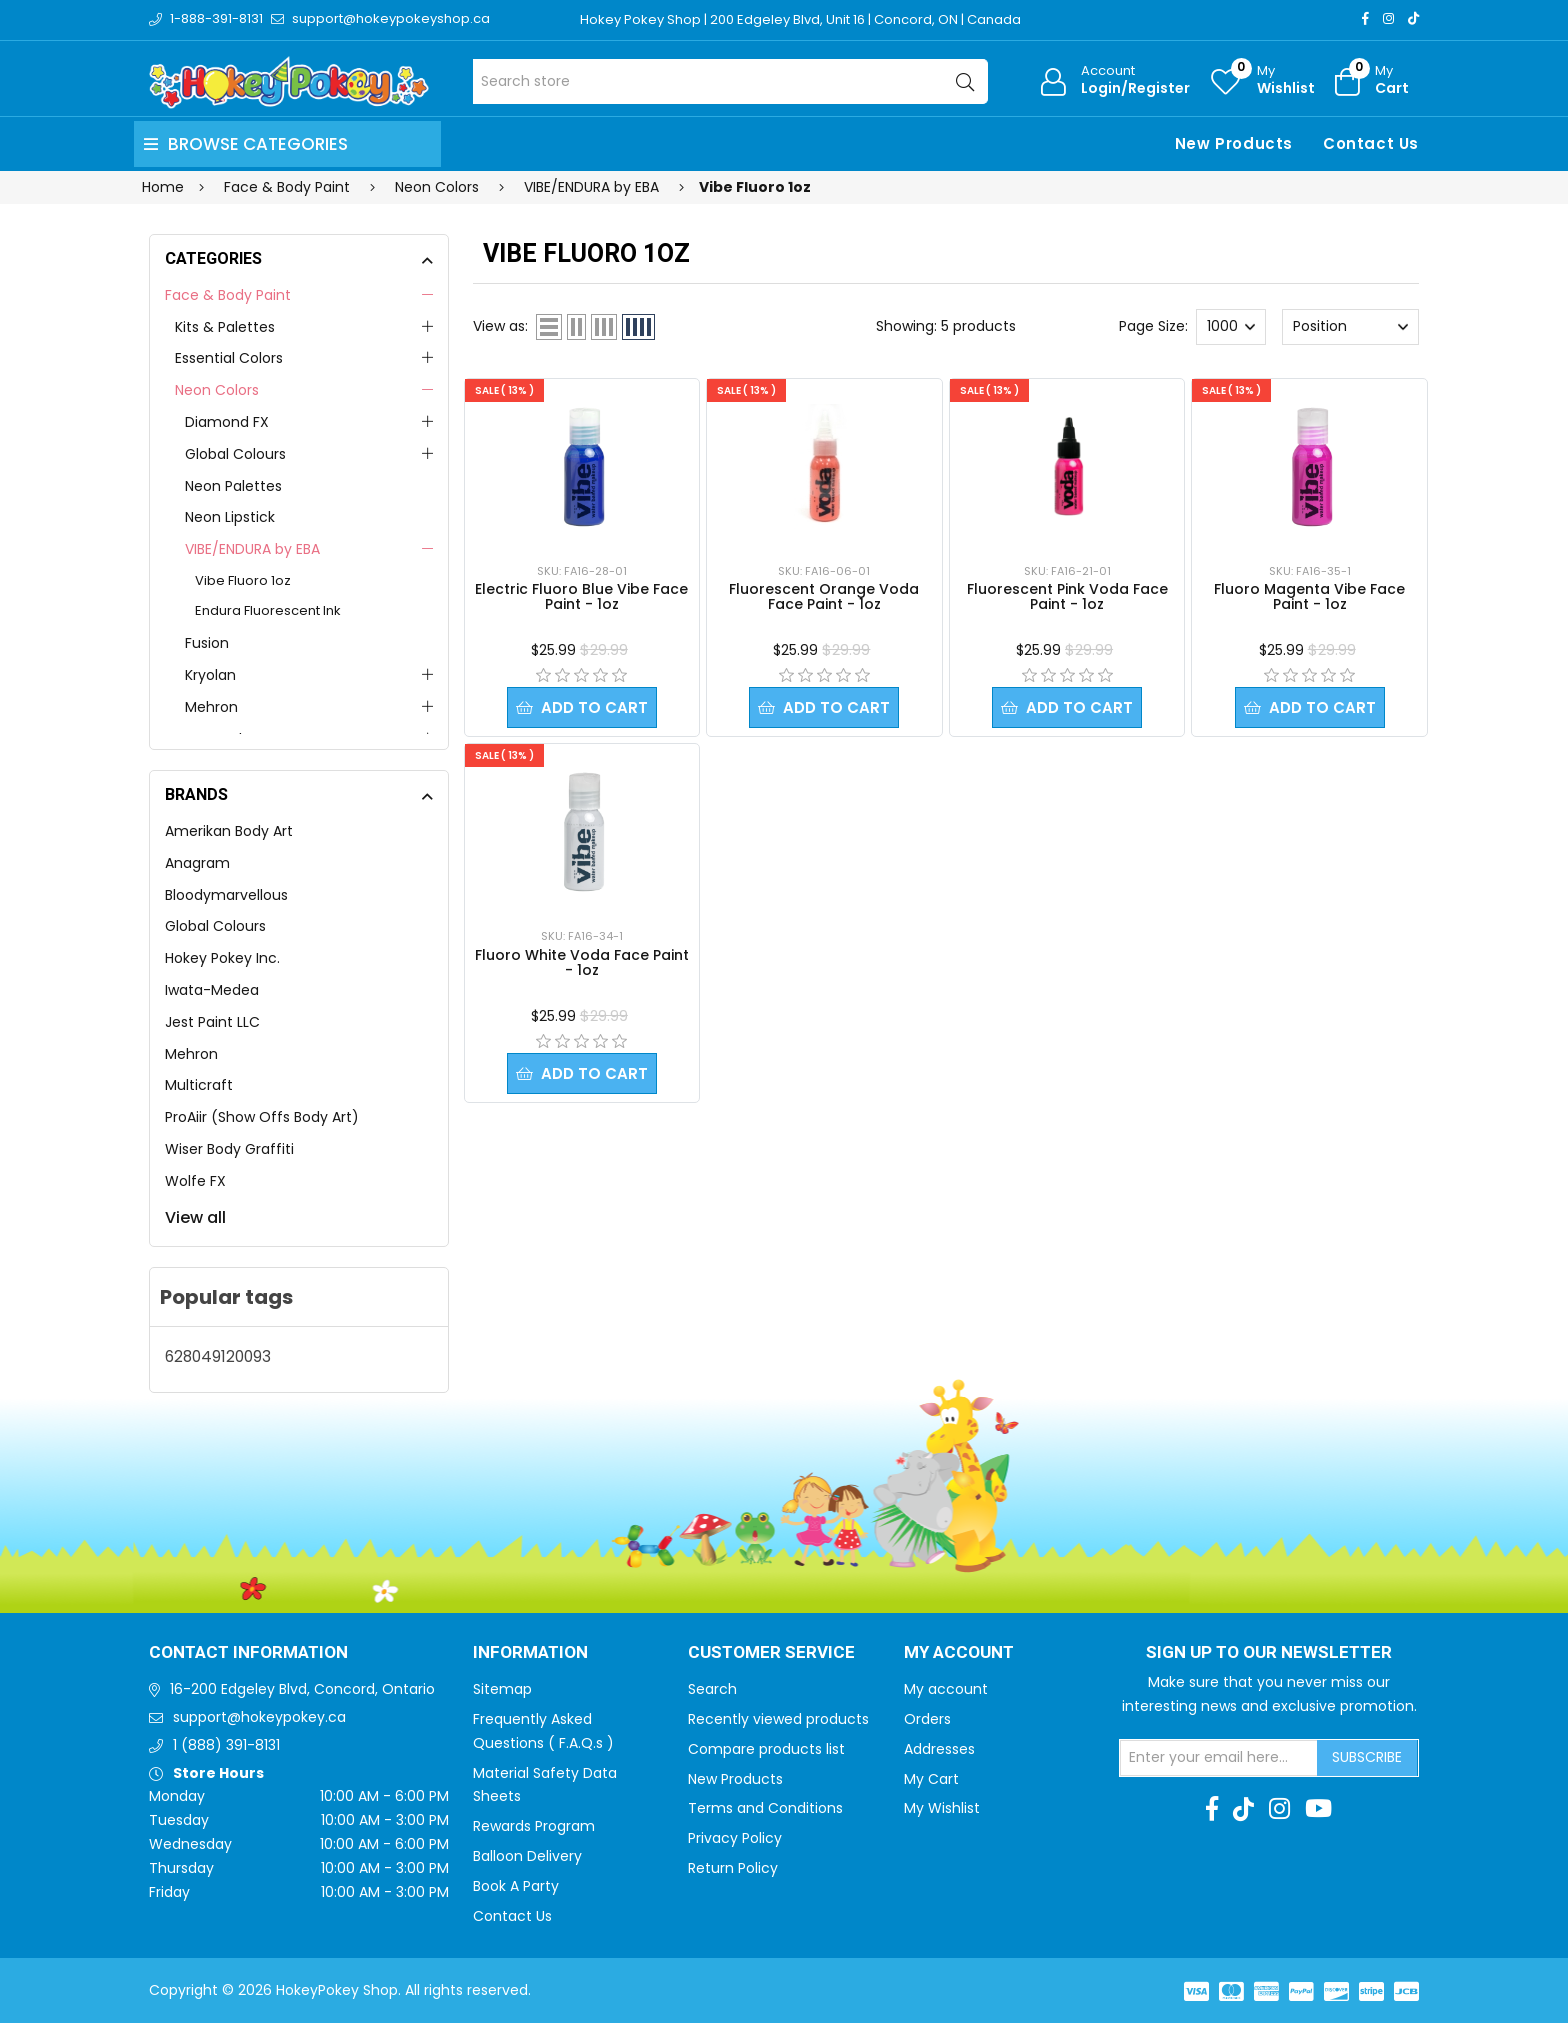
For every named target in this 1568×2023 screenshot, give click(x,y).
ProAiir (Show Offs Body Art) (262, 1117)
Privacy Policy (735, 1838)
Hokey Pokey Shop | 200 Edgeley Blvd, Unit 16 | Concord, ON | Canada (800, 19)
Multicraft (199, 1085)
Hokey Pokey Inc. (222, 958)
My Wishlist (942, 1808)
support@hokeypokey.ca (259, 1717)
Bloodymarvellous (226, 895)
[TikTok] (1413, 18)
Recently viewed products (778, 1719)
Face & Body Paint (228, 295)
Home (163, 187)
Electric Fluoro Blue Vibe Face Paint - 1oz (581, 596)
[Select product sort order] (1350, 327)
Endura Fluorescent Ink (268, 610)
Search (712, 1689)
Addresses (939, 1749)
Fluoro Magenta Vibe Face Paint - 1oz (1309, 596)
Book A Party (516, 1886)
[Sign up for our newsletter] (1219, 1758)
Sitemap (502, 1689)
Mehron (211, 707)
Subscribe (1367, 1757)
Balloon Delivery (527, 1856)
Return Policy (733, 1868)
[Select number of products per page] (1231, 327)
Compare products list (766, 1749)
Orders (927, 1719)
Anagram (197, 863)
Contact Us (1371, 143)
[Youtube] (1318, 1809)
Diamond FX (227, 422)
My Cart (931, 1779)
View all (195, 1217)
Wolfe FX (195, 1181)
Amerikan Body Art (229, 831)
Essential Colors (229, 358)
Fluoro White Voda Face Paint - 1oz (582, 962)
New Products (1234, 143)
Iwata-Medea (212, 990)
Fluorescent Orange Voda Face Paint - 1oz (824, 596)
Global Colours (235, 454)
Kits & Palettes (225, 327)
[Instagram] (1388, 18)
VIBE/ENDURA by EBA (252, 549)
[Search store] (730, 81)
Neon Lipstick (230, 517)
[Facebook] (1365, 18)
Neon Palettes (233, 486)
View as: (500, 326)
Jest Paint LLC (212, 1022)
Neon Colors (217, 390)
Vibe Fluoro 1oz (243, 580)
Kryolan (210, 675)
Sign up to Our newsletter (1269, 1653)
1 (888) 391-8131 (226, 1745)
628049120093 (218, 1356)
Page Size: (1153, 326)
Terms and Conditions (765, 1808)
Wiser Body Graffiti (229, 1149)
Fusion (207, 643)
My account (946, 1689)
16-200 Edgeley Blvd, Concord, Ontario (302, 1689)
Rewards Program (534, 1826)
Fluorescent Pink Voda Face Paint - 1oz (1067, 596)
